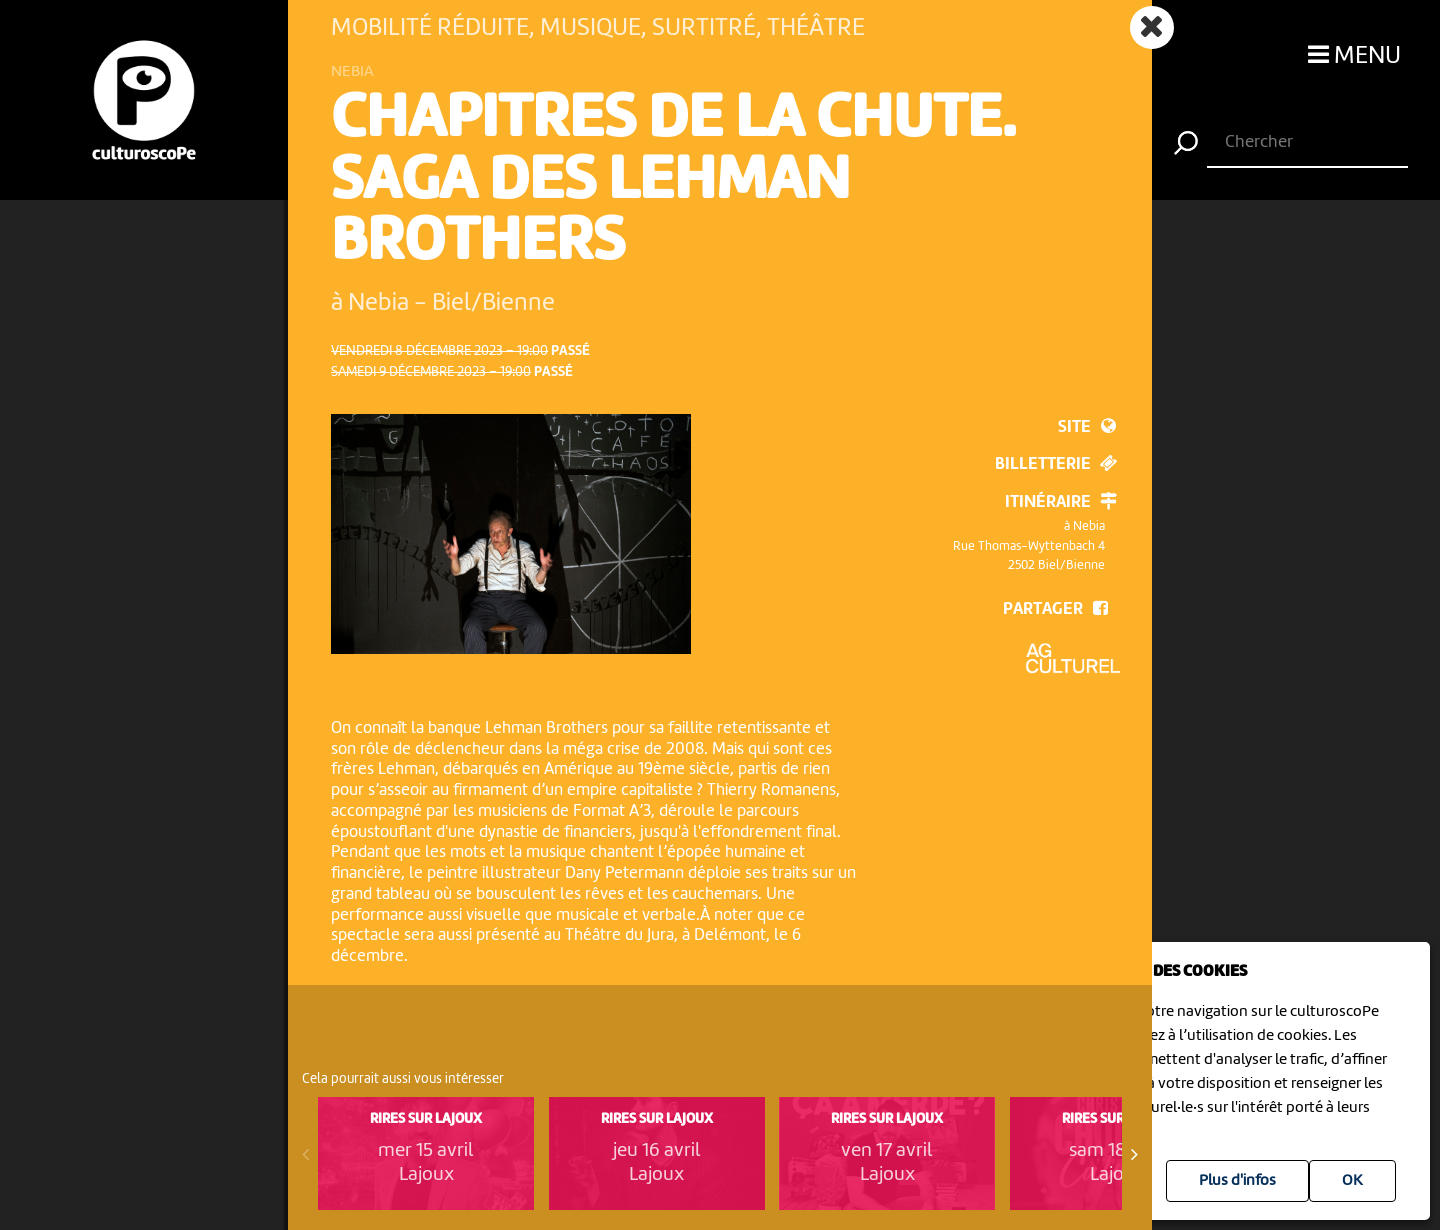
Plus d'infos (1237, 1181)
